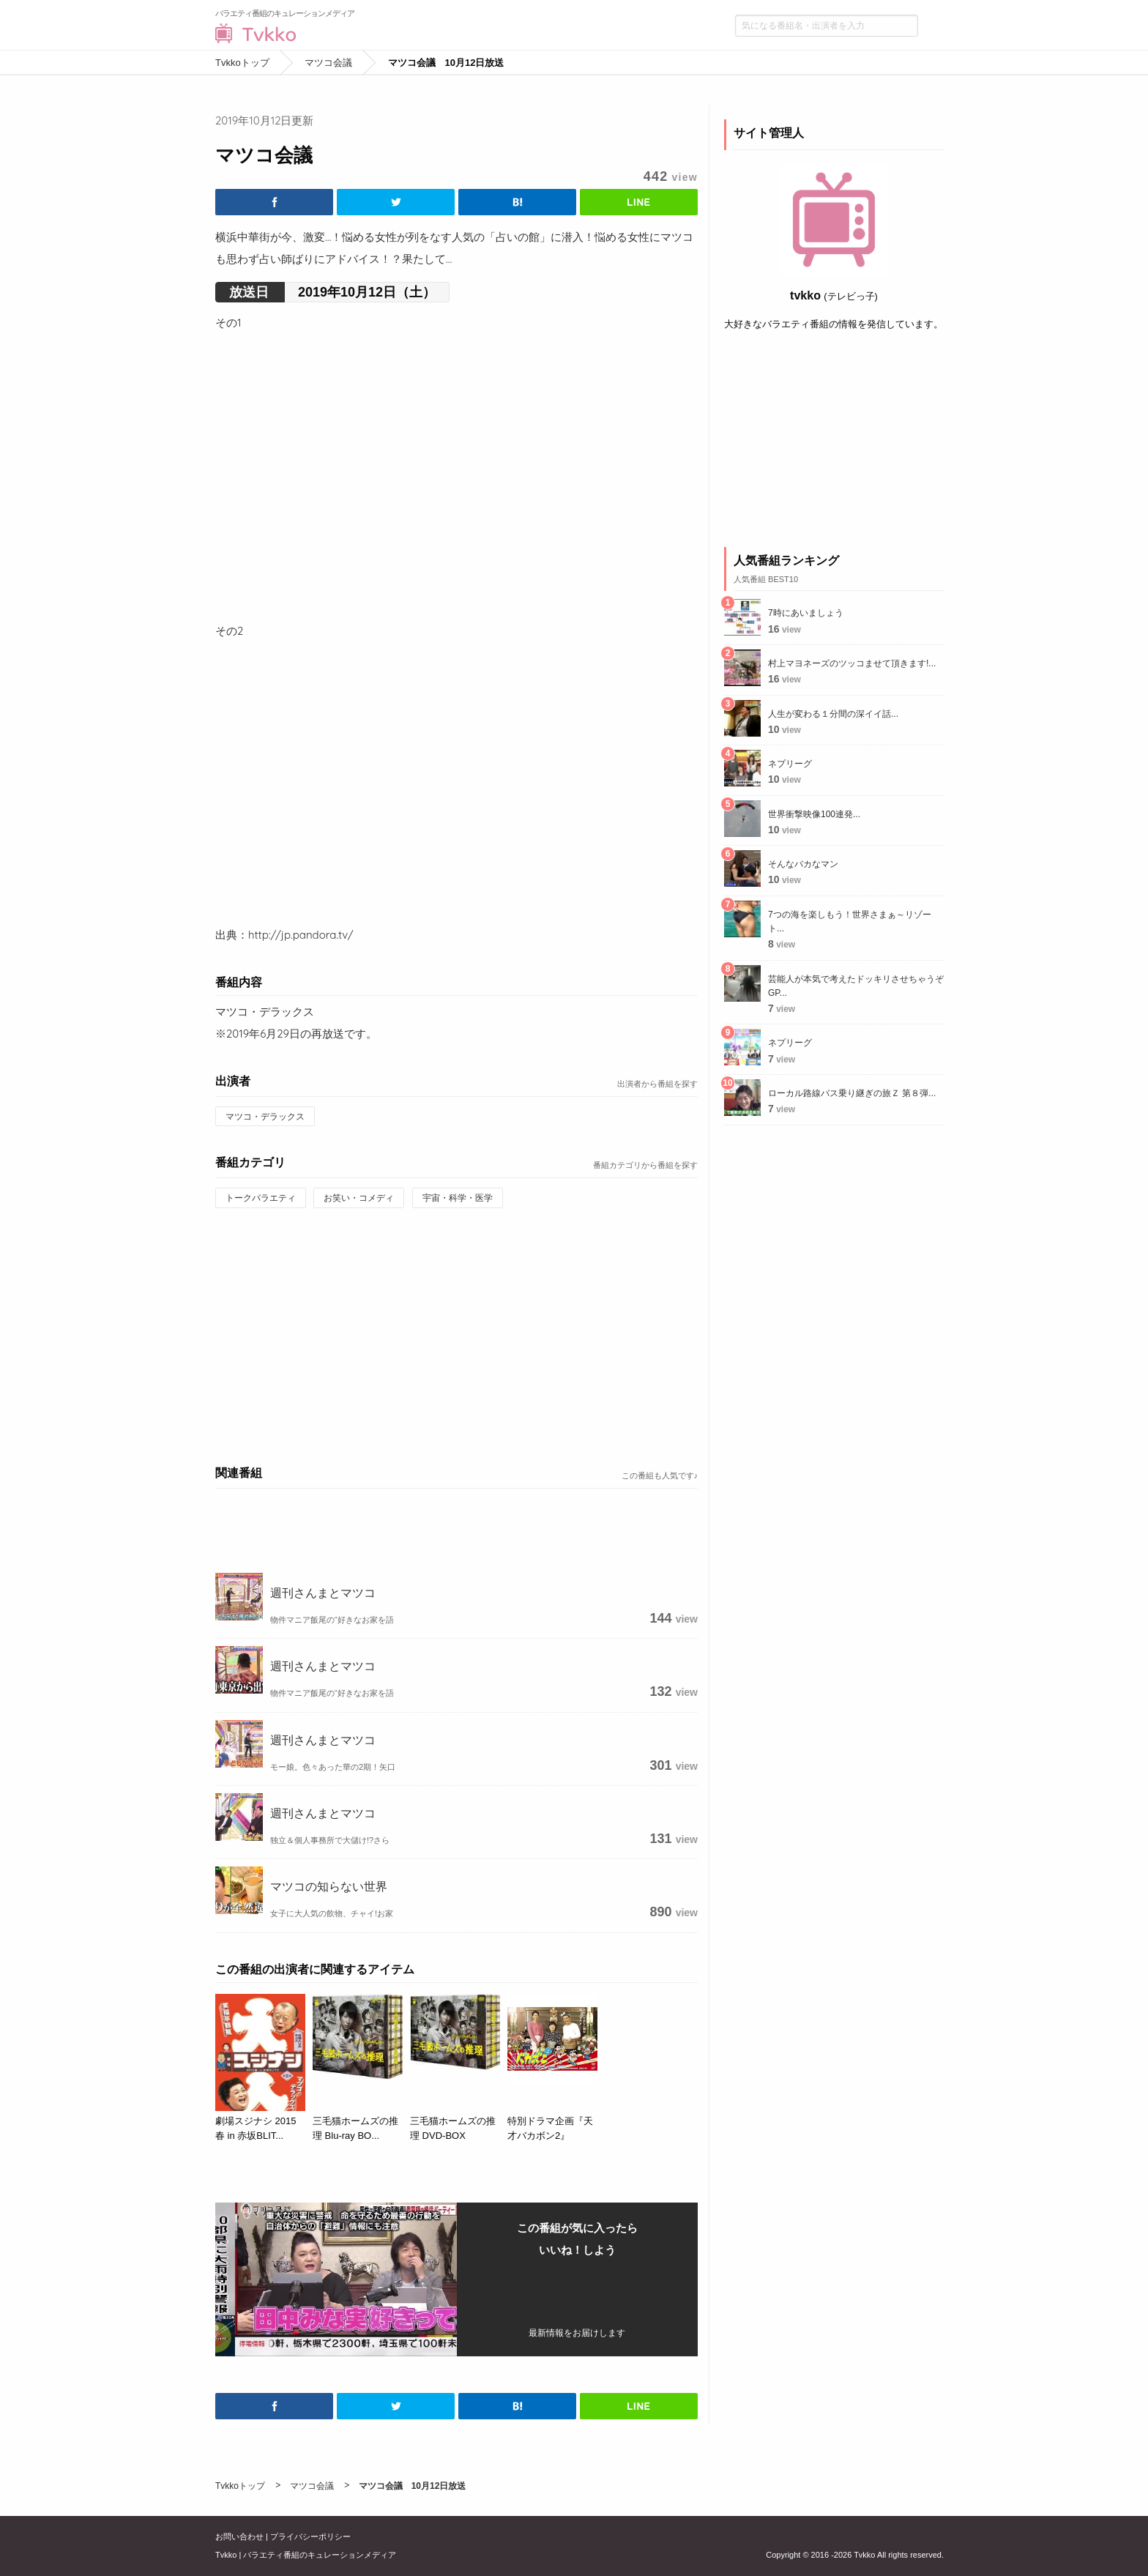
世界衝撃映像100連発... (814, 814)
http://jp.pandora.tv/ (301, 935)
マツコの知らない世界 (328, 1886)
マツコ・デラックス (265, 1117)
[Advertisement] (456, 1334)
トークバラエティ (260, 1198)
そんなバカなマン (803, 864)
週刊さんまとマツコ (323, 1592)
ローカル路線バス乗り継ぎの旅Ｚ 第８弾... (852, 1093)
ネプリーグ (790, 764)
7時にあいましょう (805, 613)
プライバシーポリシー (310, 2536)
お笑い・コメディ (359, 1198)
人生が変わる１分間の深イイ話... (833, 714)
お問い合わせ (239, 2536)
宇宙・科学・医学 (457, 1198)
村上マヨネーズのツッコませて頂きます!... (852, 663)
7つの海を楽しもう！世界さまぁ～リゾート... (849, 921)
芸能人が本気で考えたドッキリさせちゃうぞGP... (856, 986)
